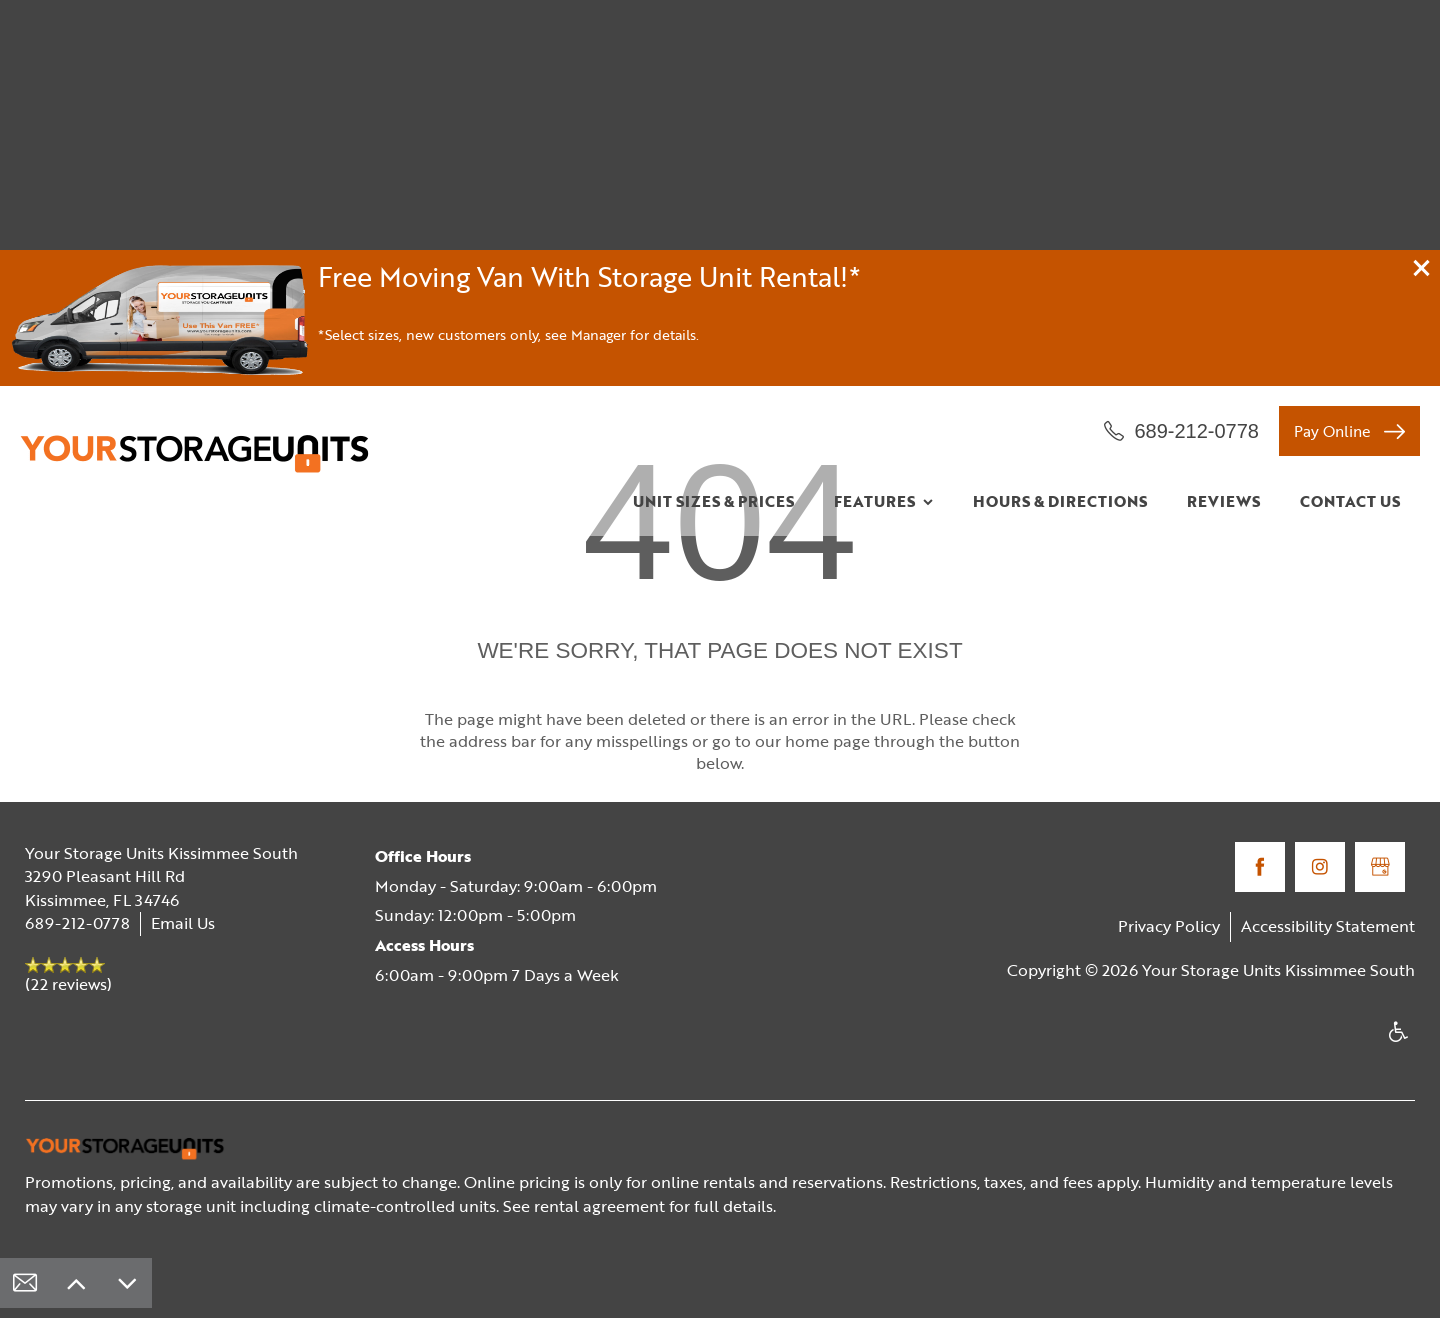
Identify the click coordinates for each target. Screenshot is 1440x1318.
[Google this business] (1380, 867)
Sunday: (404, 915)
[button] (1422, 268)
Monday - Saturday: (447, 886)
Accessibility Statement (1328, 926)
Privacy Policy (1169, 926)
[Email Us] (25, 1283)
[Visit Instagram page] (1320, 867)
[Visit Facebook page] (1260, 867)
